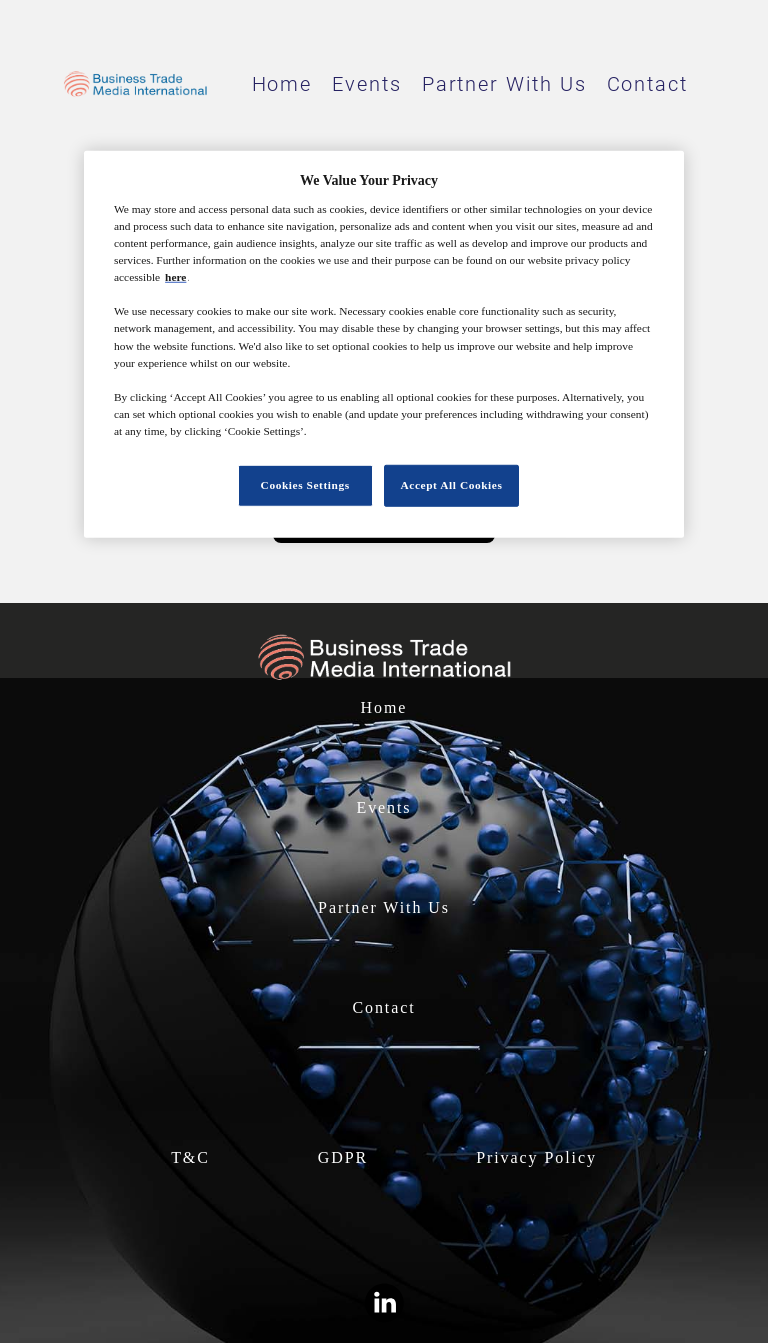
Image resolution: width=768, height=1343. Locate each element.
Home (282, 84)
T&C (190, 1157)
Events (367, 84)
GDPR (343, 1157)
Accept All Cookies (452, 485)
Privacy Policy (536, 1157)
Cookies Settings (305, 485)
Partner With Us (504, 84)
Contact (647, 84)
